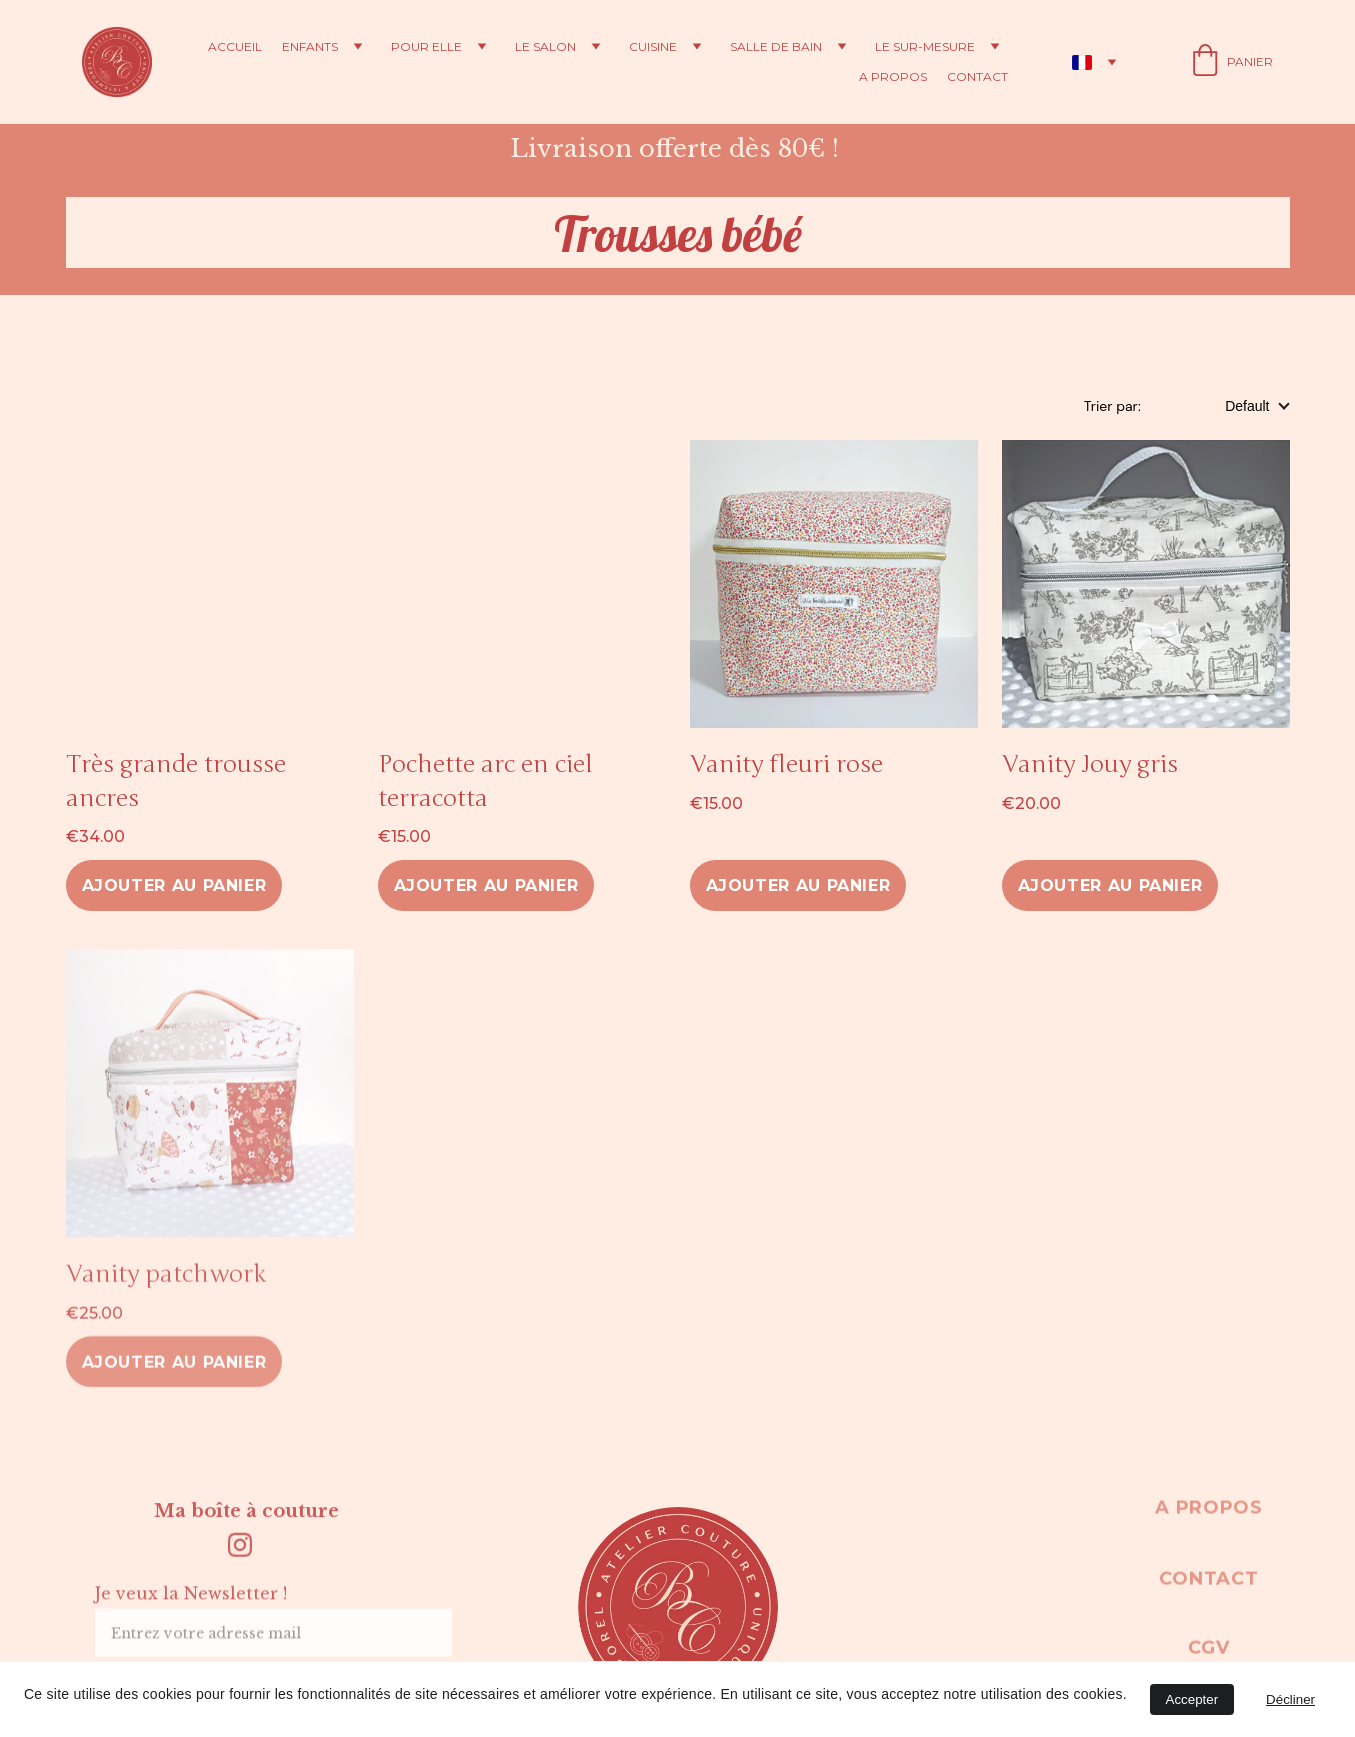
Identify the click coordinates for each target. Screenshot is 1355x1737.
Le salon (545, 47)
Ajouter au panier (174, 885)
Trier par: (1114, 406)
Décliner (1290, 1699)
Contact (977, 77)
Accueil (235, 47)
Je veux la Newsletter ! (191, 1603)
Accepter (1192, 1699)
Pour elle (426, 47)
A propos (893, 77)
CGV (1208, 1651)
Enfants (310, 47)
